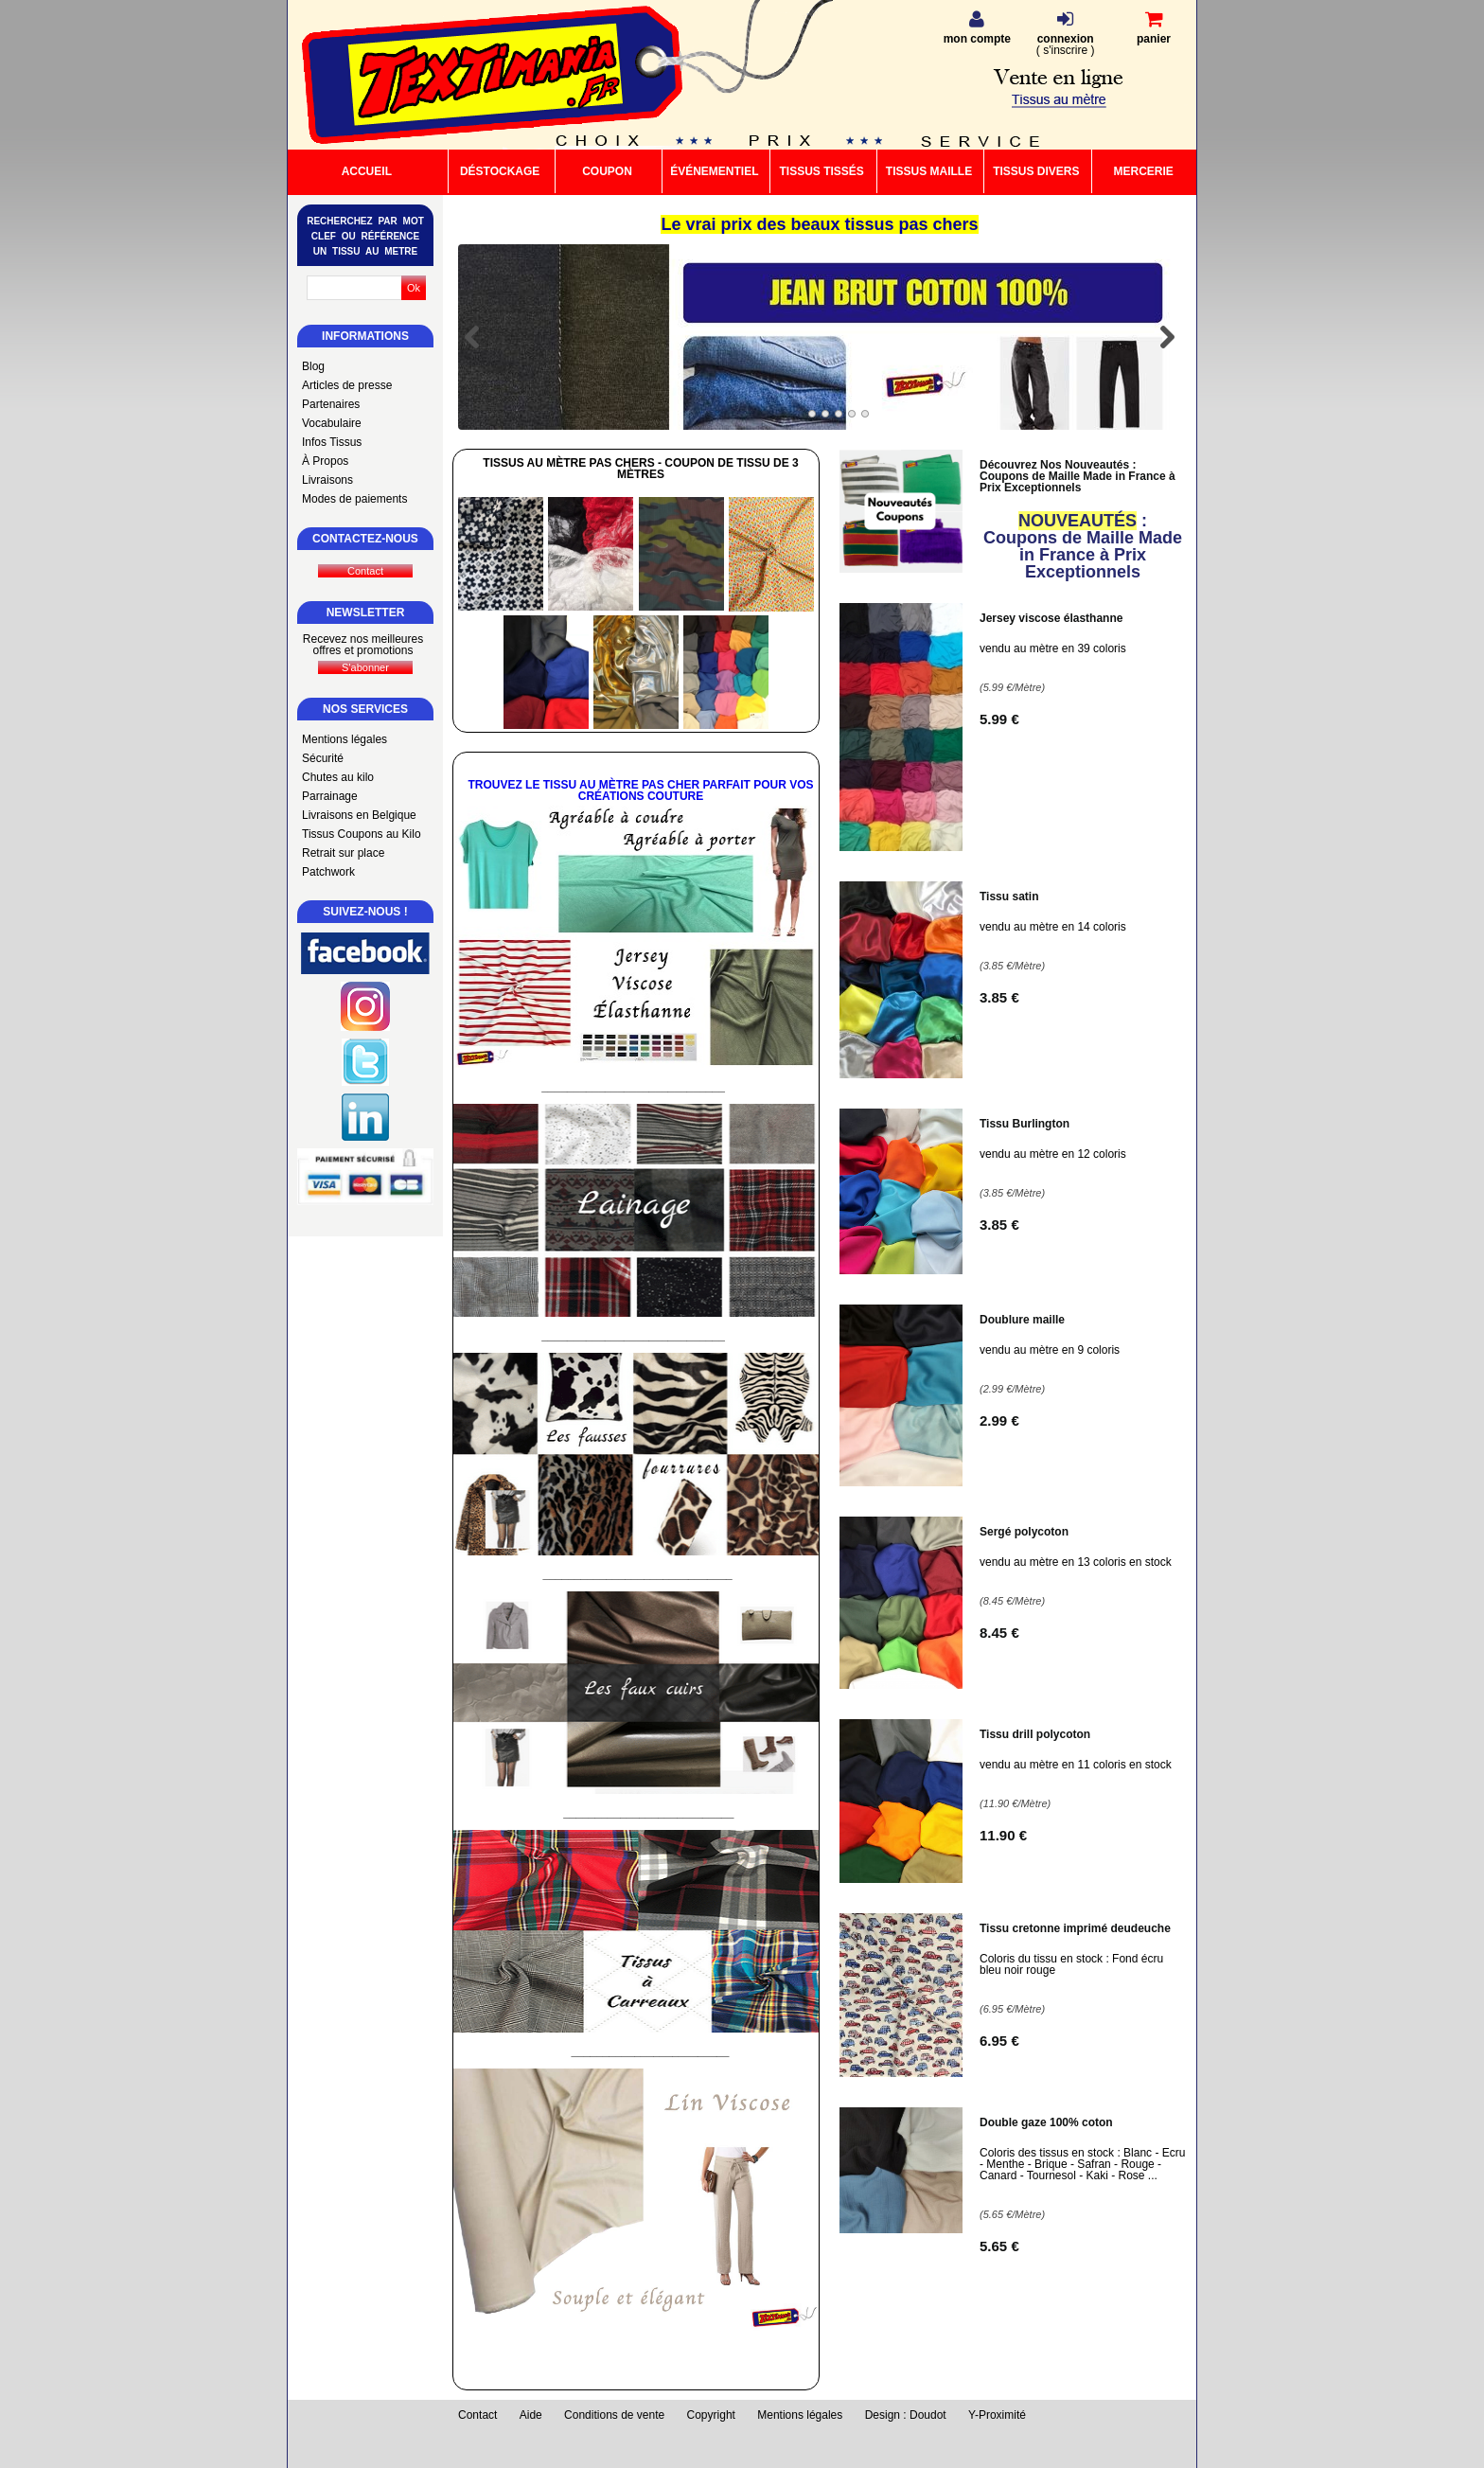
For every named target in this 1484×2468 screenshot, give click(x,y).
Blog (313, 366)
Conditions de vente (614, 2415)
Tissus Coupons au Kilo (361, 834)
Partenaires (331, 404)
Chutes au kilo (338, 777)
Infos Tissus (332, 442)
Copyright (711, 2415)
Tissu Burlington (1024, 1123)
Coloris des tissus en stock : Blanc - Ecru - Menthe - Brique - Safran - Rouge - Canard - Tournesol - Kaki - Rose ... (1082, 2164)
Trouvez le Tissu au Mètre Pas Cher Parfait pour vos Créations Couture (640, 790)
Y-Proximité (997, 2415)
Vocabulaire (332, 423)
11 (1003, 1835)
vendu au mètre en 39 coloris (1053, 648)
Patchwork (328, 872)
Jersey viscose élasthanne (1051, 618)
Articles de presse (347, 385)
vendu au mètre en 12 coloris (1053, 1154)
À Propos (325, 461)
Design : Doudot (905, 2415)
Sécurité (323, 758)
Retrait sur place (343, 853)
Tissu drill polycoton (1035, 1734)
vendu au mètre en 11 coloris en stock (1076, 1764)
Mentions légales (344, 739)
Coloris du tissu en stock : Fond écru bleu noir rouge (1071, 1964)
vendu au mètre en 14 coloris (1053, 926)
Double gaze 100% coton (1046, 2122)
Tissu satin (1009, 896)
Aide (531, 2415)
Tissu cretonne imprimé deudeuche (1075, 1928)
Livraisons (327, 480)
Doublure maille (1022, 1319)
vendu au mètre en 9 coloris (1050, 1350)
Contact (477, 2415)
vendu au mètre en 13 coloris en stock (1076, 1562)
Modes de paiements (354, 499)
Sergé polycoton (1024, 1531)
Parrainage (330, 796)
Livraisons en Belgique (359, 815)
